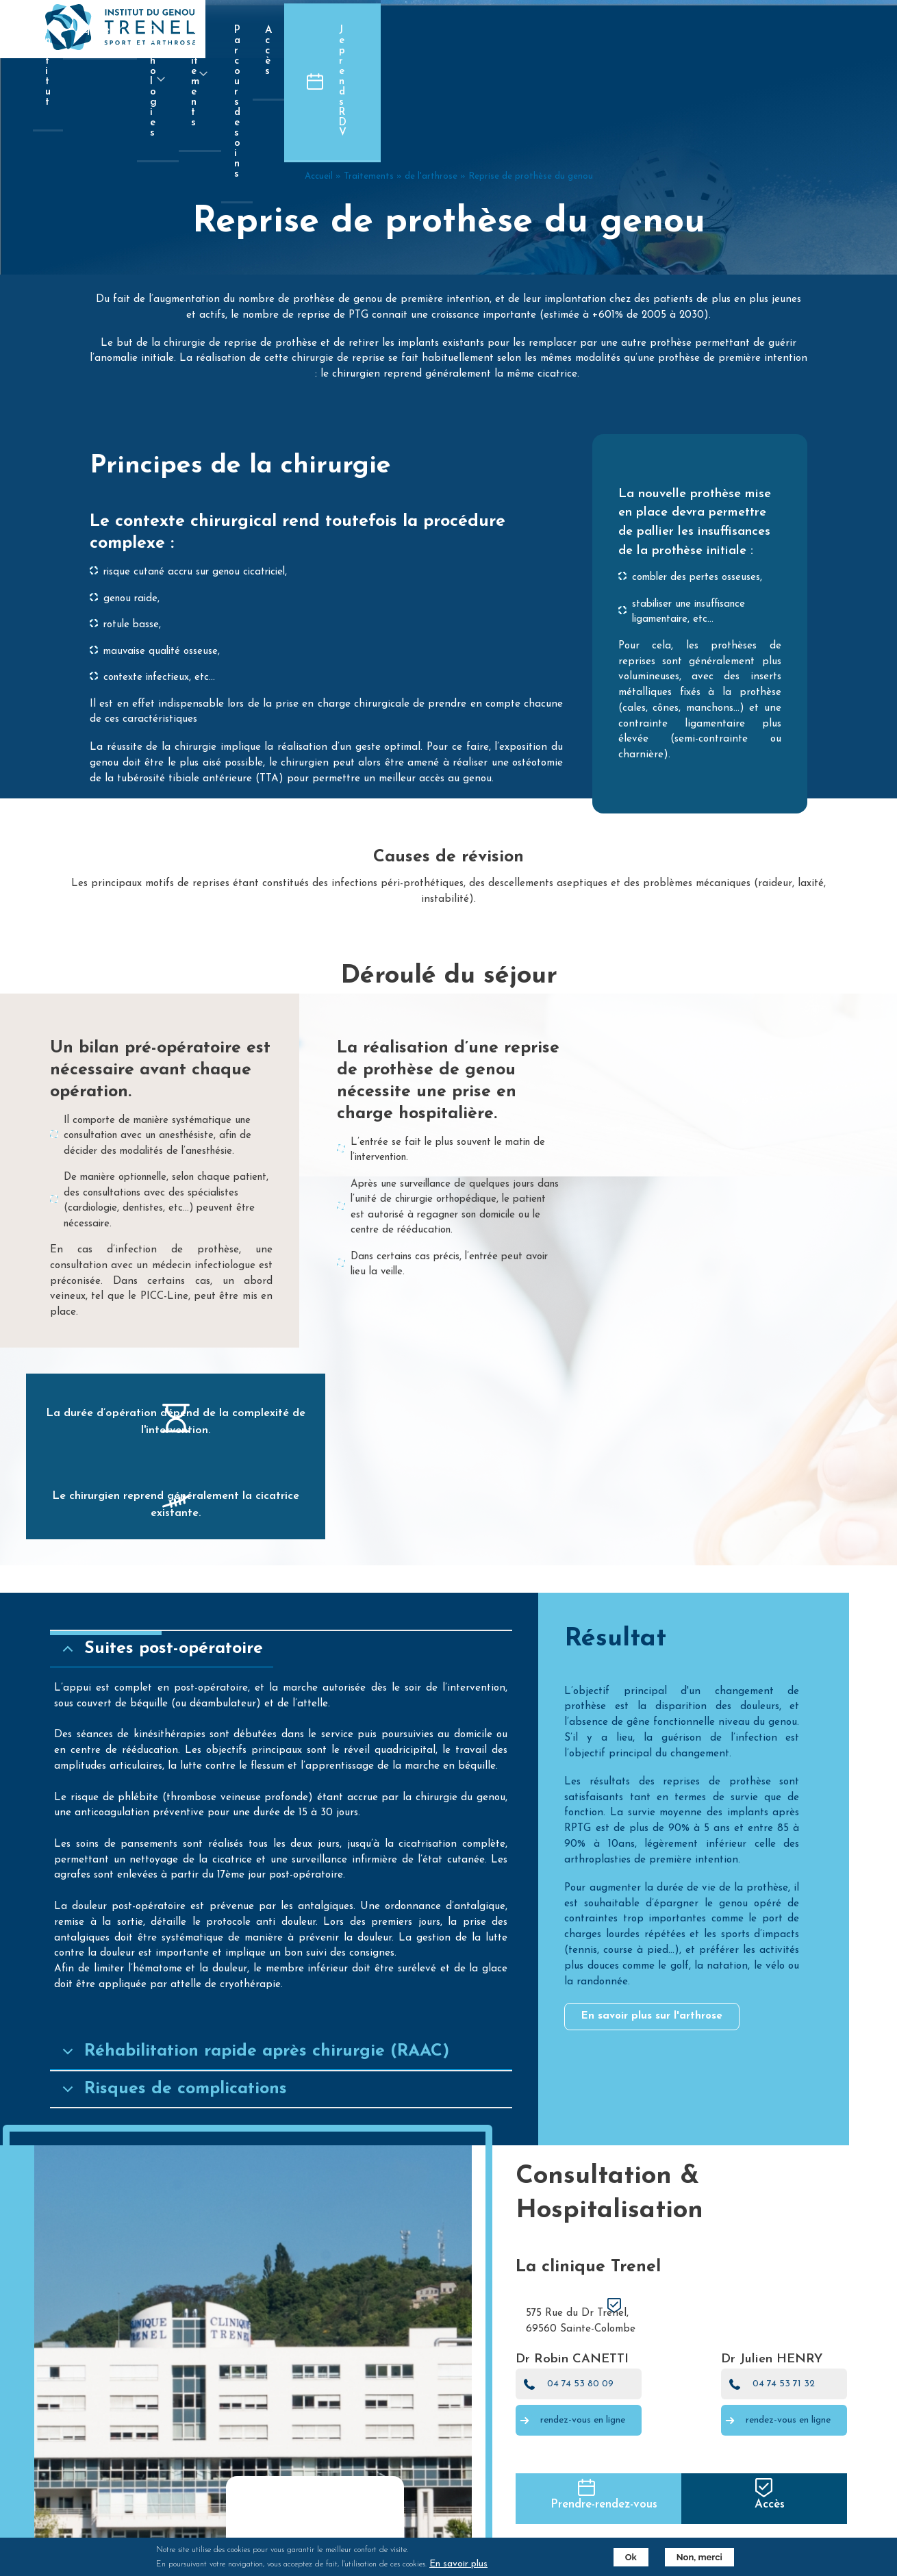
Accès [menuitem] (711, 30)
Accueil (319, 368)
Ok (618, 2557)
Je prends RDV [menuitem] (828, 30)
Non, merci (686, 2557)
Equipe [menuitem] (337, 42)
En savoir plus (471, 2564)
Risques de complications (212, 2277)
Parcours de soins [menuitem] (629, 30)
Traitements (369, 368)
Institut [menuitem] (273, 30)
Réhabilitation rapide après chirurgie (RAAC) (293, 2240)
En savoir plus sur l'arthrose (660, 2141)
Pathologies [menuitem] (423, 42)
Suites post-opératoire (200, 1775)
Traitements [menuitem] (521, 42)
